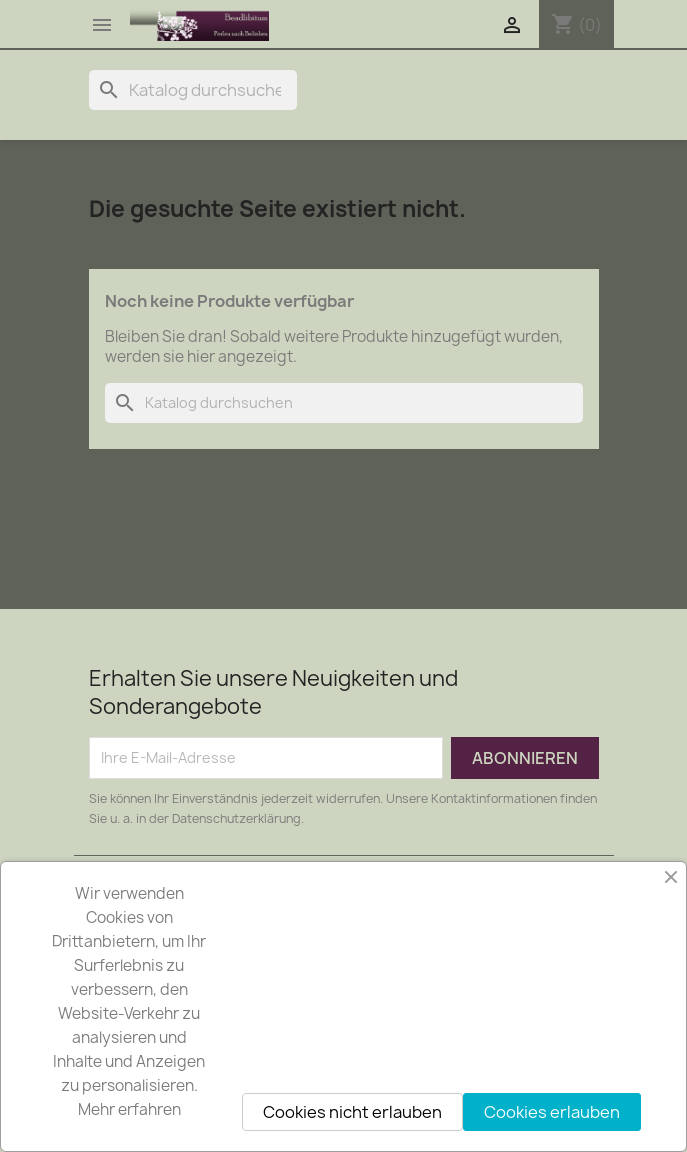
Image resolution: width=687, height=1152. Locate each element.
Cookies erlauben (552, 1112)
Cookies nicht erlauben (352, 1112)
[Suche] (193, 90)
